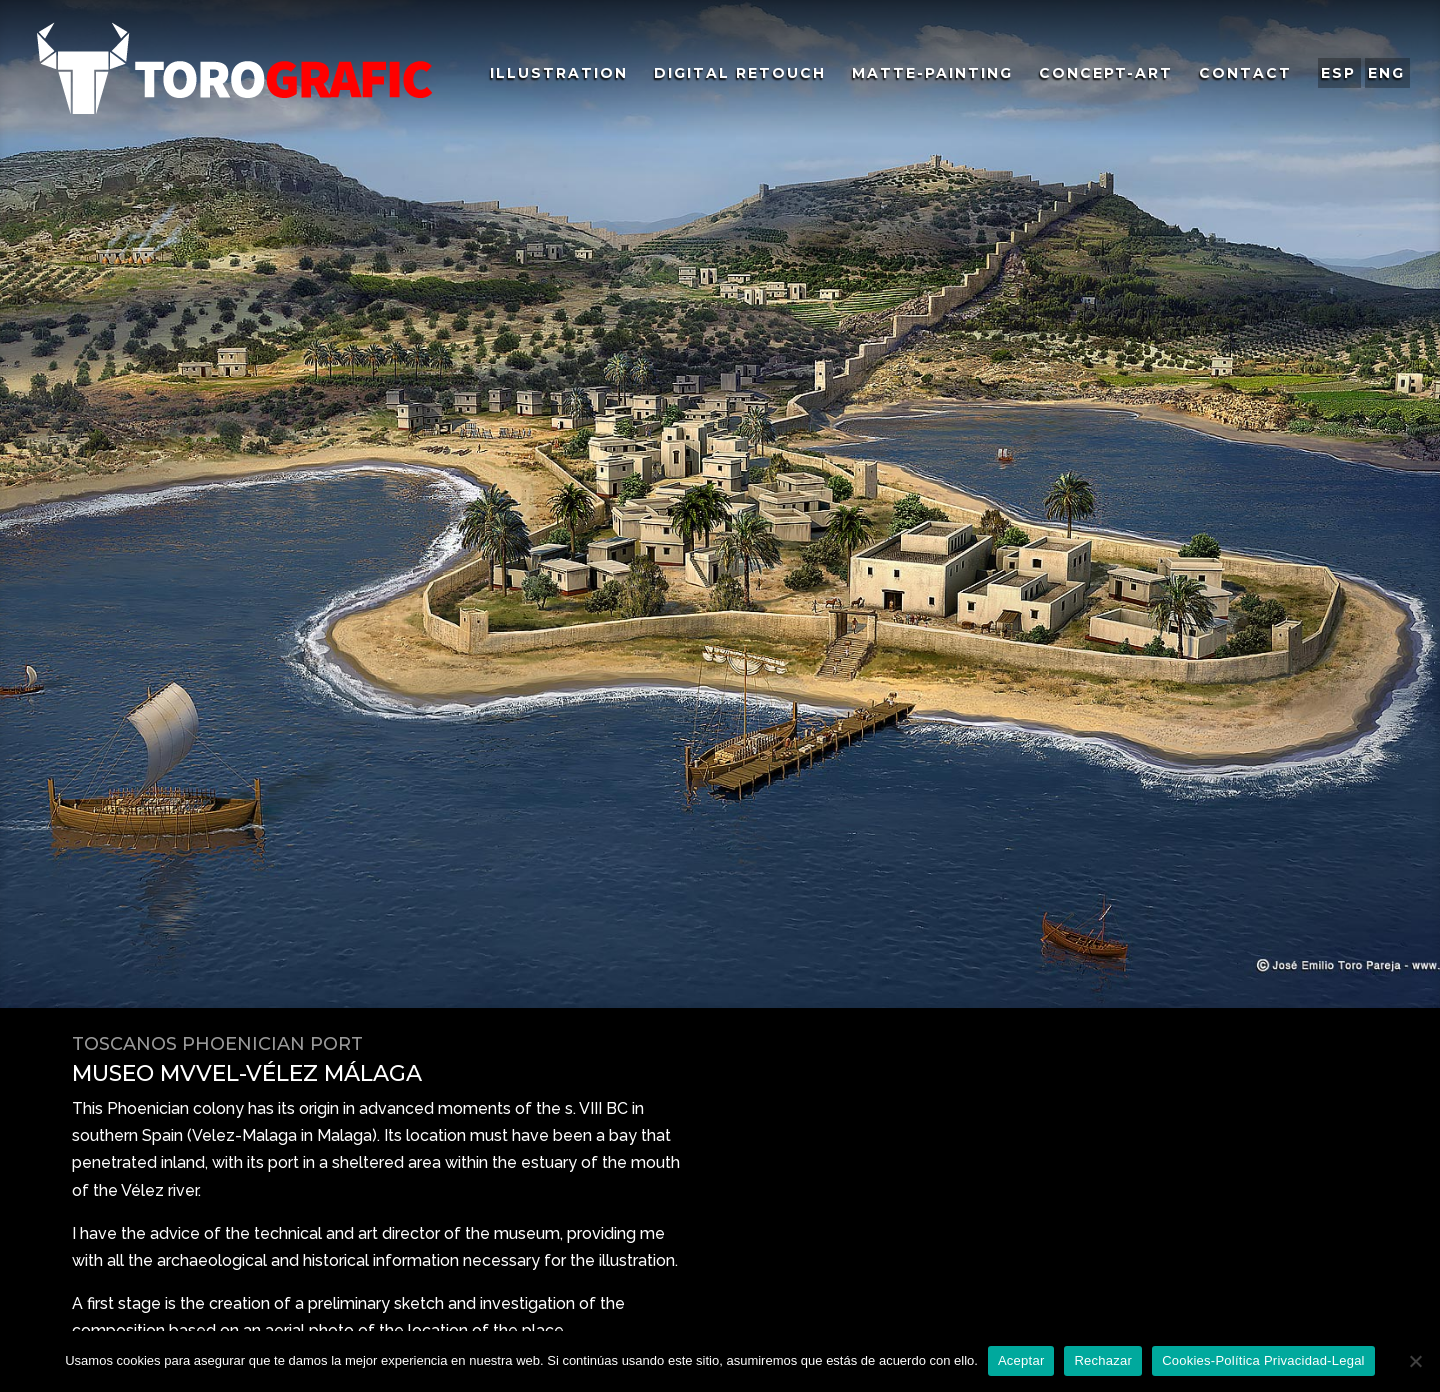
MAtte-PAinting (932, 74)
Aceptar (1021, 1360)
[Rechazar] (1415, 1361)
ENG (1386, 73)
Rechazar (1103, 1360)
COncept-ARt (1106, 74)
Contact (1245, 74)
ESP (1338, 73)
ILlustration (559, 74)
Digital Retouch (740, 74)
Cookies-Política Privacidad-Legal (1263, 1360)
